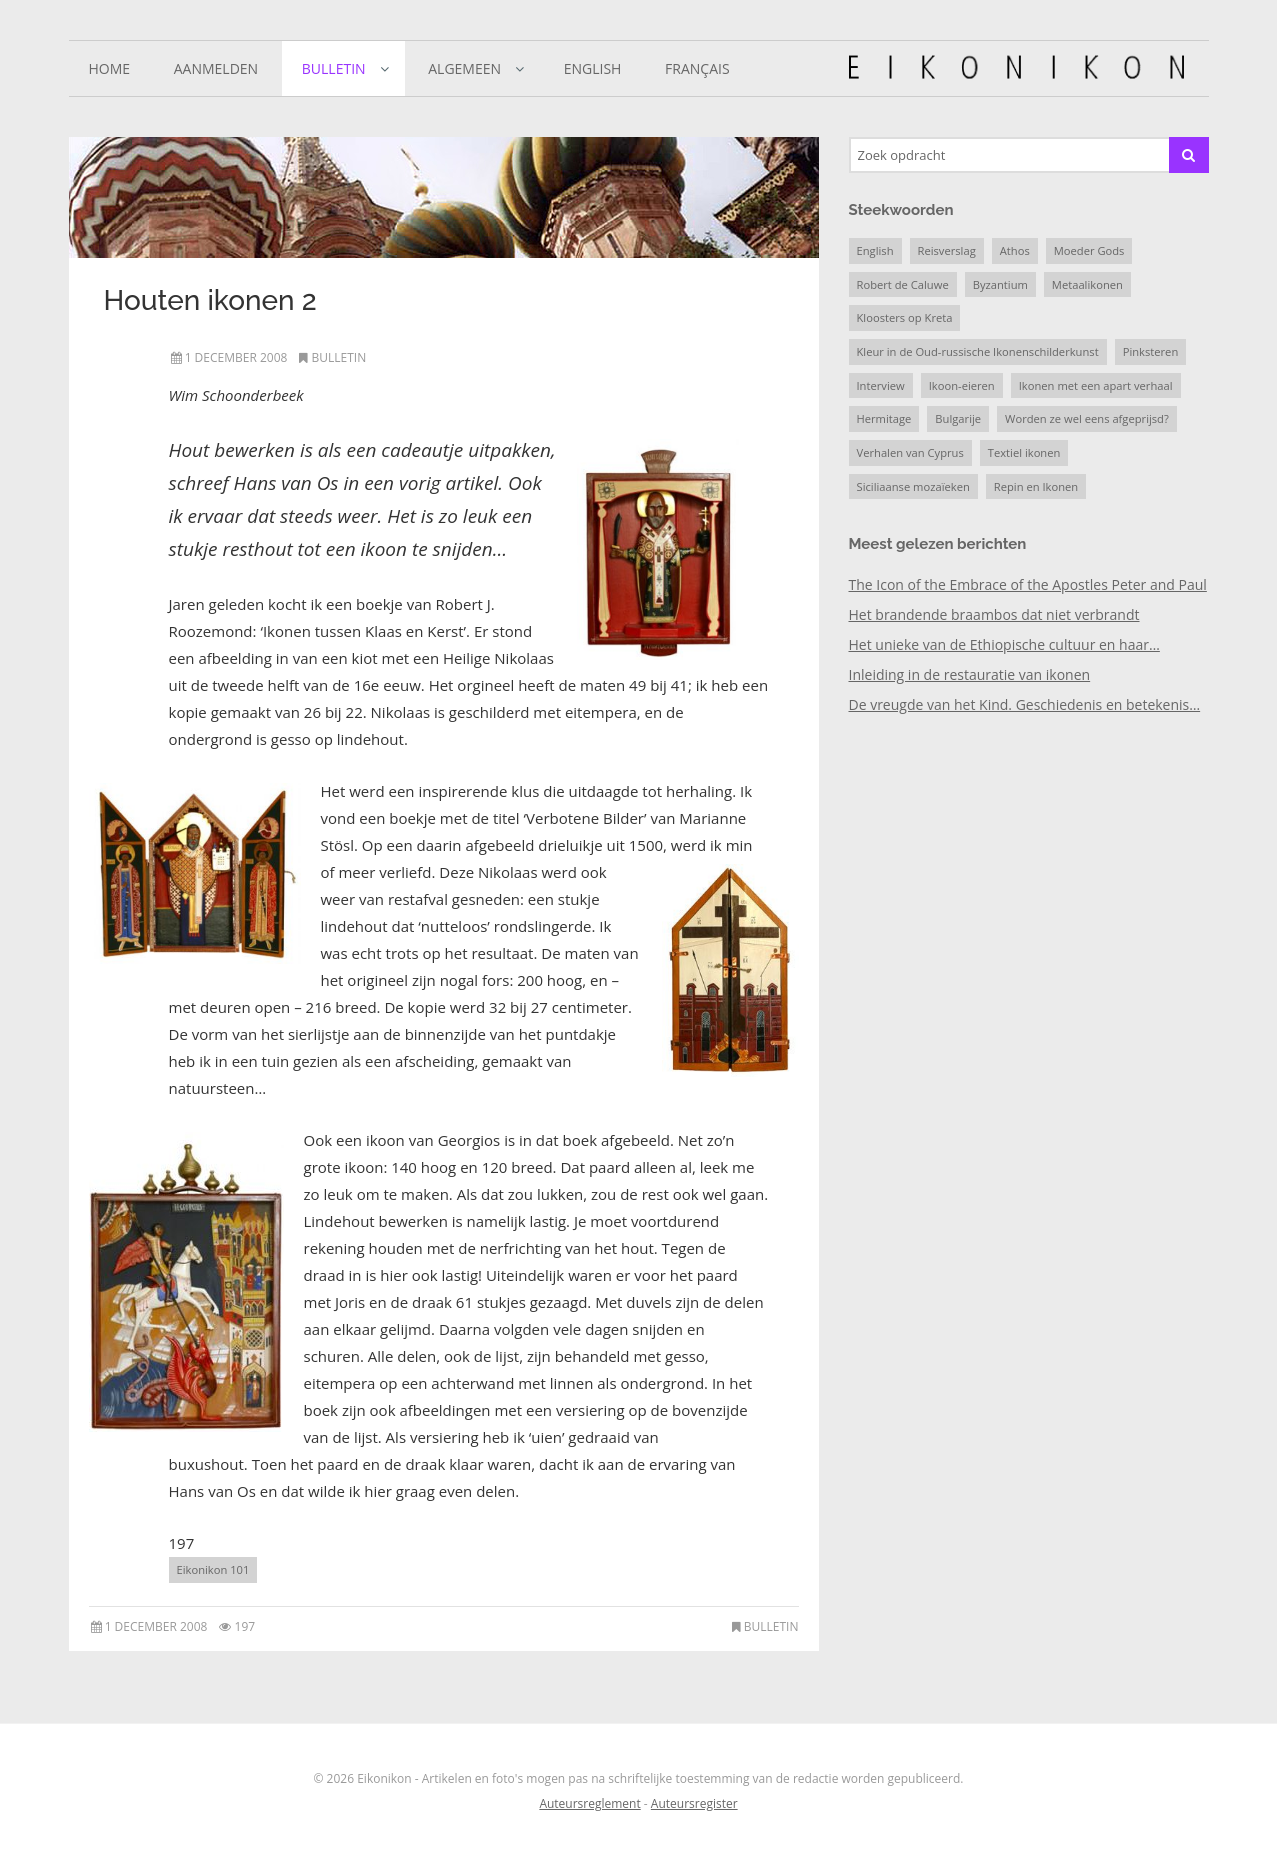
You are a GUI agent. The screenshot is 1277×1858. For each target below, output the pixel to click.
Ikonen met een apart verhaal (1096, 385)
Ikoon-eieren (962, 385)
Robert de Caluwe (903, 284)
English (593, 68)
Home (110, 68)
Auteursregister (694, 1803)
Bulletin (334, 68)
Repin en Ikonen (1036, 486)
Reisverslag (947, 250)
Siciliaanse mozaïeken (913, 486)
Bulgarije (958, 418)
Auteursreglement (589, 1803)
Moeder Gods (1089, 250)
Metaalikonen (1087, 284)
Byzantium (1000, 284)
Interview (881, 385)
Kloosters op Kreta (905, 317)
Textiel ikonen (1024, 452)
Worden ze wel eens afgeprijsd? (1087, 418)
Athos (1015, 250)
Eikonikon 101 (213, 1569)
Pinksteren (1151, 351)
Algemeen (464, 68)
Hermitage (884, 418)
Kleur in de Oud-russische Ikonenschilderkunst (978, 351)
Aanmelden (216, 68)
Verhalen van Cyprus (910, 452)
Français (697, 68)
